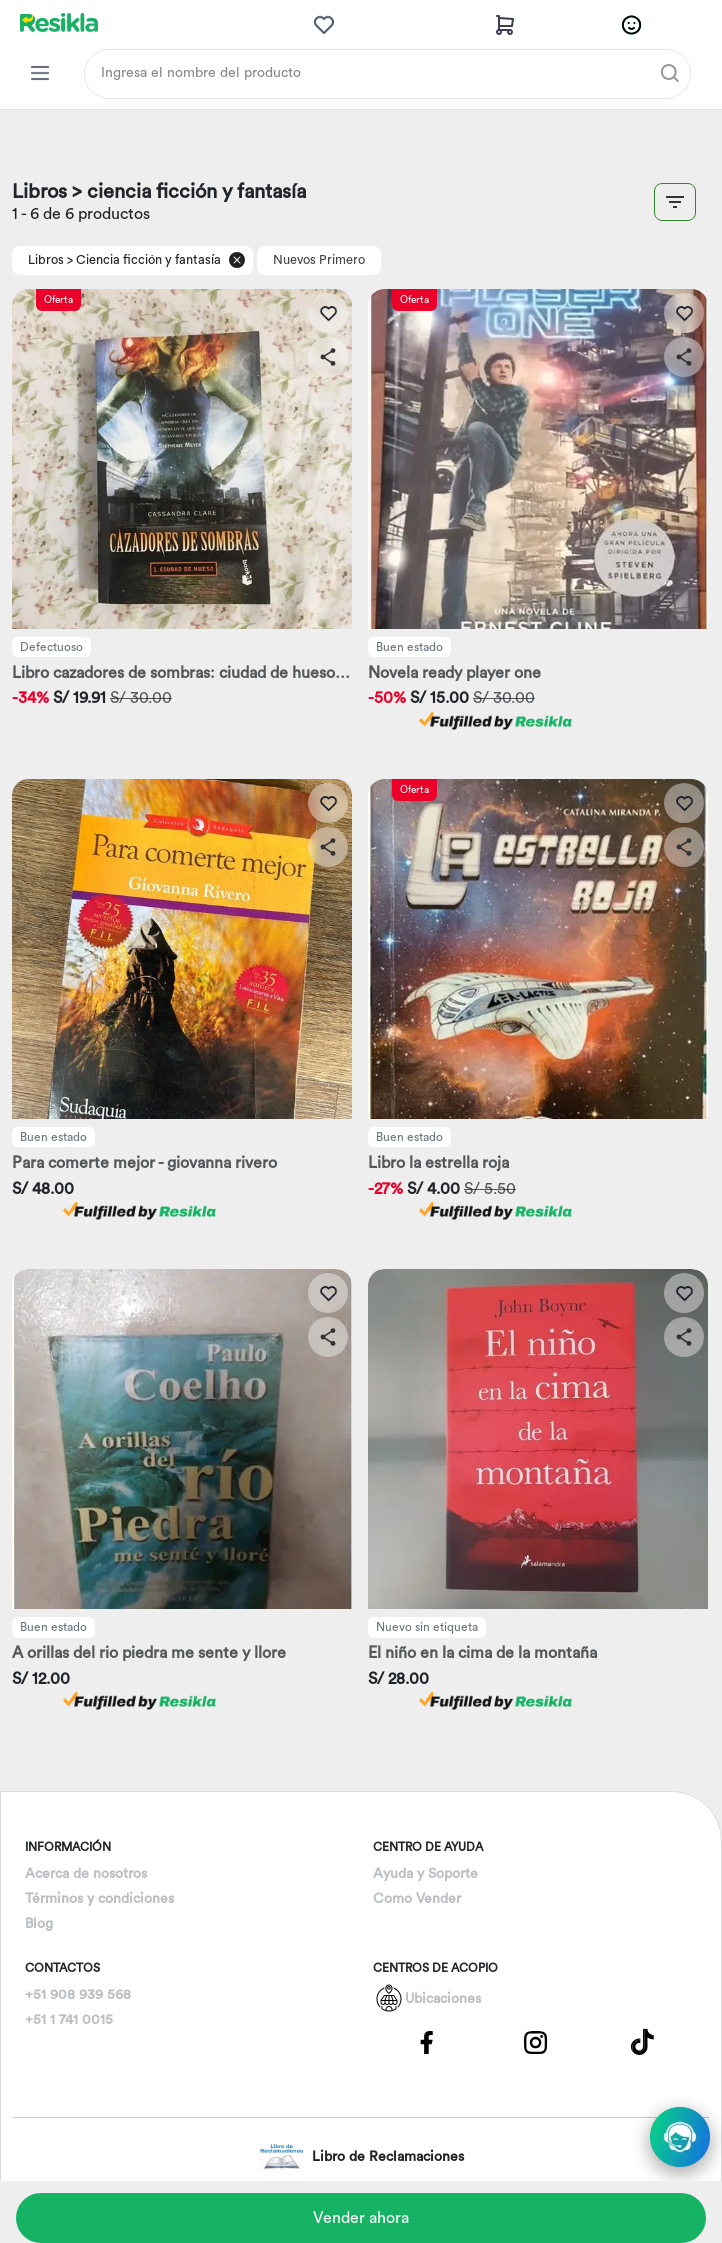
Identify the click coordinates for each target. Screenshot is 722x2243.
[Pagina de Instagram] (535, 2042)
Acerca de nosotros (86, 1874)
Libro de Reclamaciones (361, 2156)
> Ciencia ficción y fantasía (144, 260)
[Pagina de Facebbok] (427, 2042)
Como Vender (417, 1899)
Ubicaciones (443, 1999)
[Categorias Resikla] (40, 73)
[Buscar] (670, 73)
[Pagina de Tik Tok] (643, 2042)
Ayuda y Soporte (425, 1874)
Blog (39, 1924)
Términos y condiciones (99, 1899)
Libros (46, 260)
